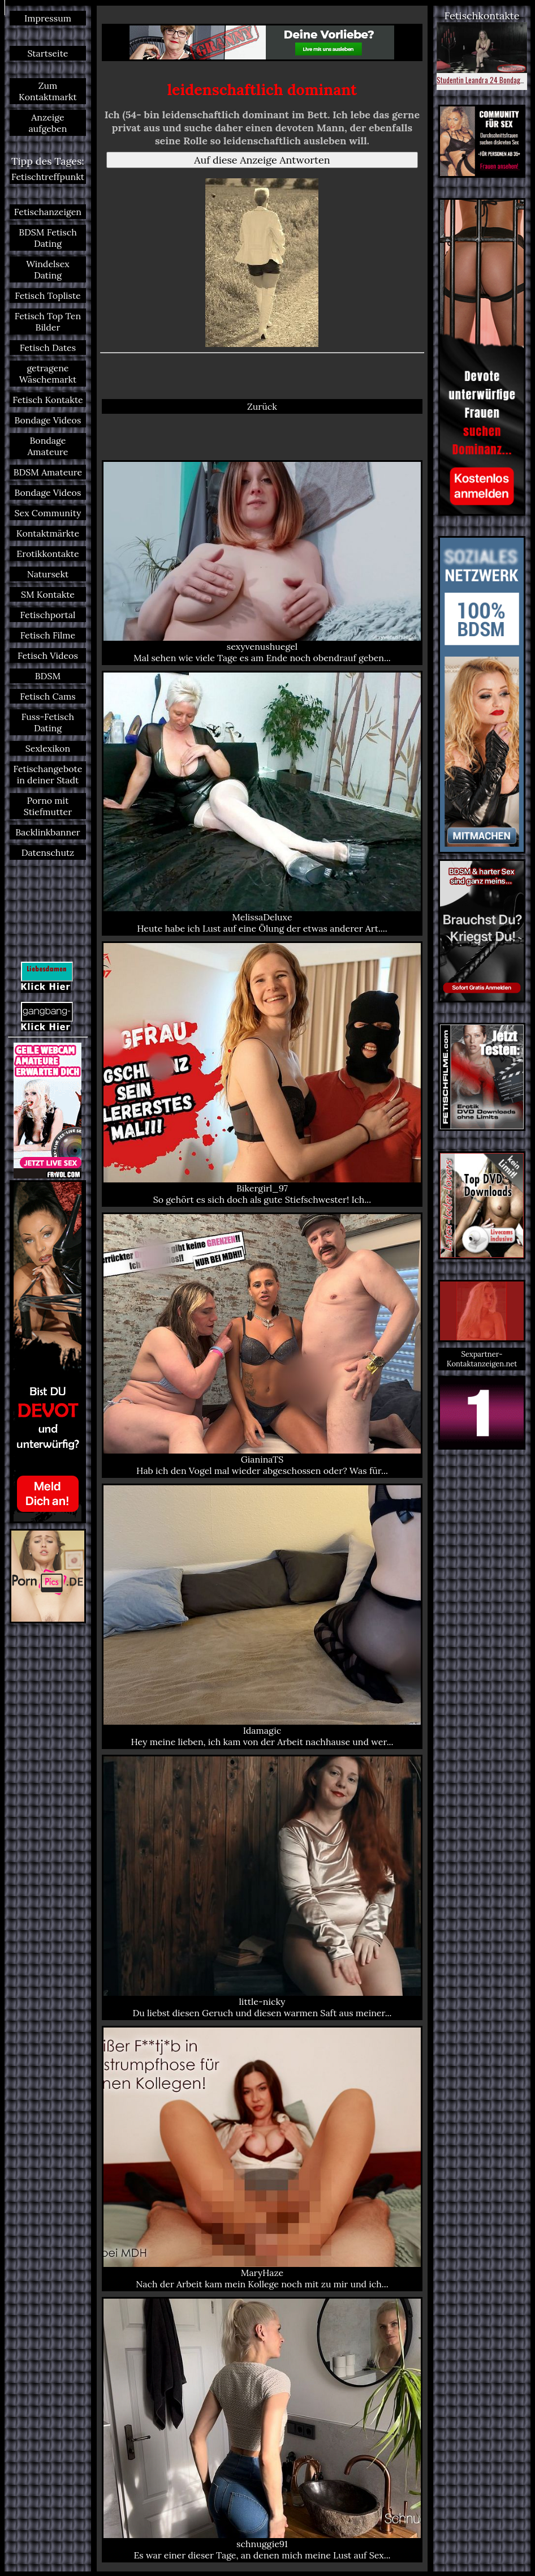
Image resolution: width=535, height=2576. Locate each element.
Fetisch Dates (48, 347)
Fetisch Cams (47, 696)
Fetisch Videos (48, 655)
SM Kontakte (48, 594)
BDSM (48, 675)
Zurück (262, 406)
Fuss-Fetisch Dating (47, 722)
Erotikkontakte (47, 553)
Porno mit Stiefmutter (48, 806)
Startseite (47, 53)
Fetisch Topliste (48, 295)
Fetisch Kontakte (47, 399)
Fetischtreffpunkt (47, 176)
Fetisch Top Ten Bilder (48, 321)
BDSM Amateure (48, 472)
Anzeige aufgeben (47, 123)
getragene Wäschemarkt (48, 373)
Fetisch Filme (48, 635)
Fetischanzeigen (47, 211)
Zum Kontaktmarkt (48, 91)
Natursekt (48, 574)
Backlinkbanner (47, 832)
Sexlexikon (47, 748)
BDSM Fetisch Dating (48, 237)
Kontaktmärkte (47, 533)
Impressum (47, 18)
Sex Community (48, 512)
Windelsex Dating (48, 269)
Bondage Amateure (47, 446)
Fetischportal (48, 614)
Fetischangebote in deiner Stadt (48, 774)
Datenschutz (48, 852)
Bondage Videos (48, 420)
